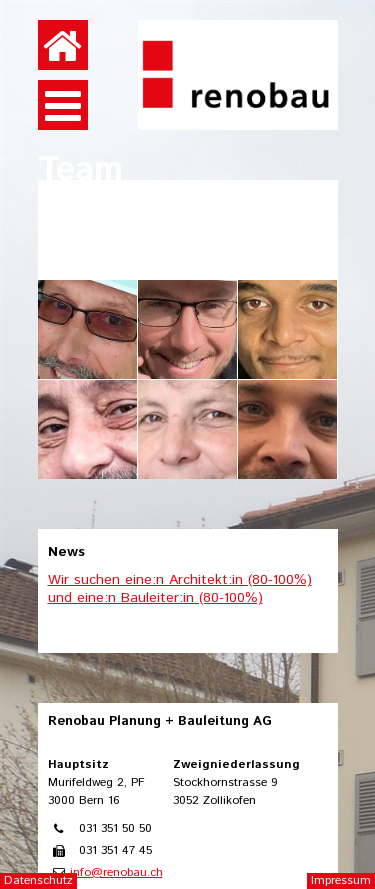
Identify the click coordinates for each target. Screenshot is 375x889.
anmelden (343, 19)
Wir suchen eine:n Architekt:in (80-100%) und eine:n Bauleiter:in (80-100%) (180, 589)
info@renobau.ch (116, 872)
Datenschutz (38, 880)
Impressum (341, 880)
